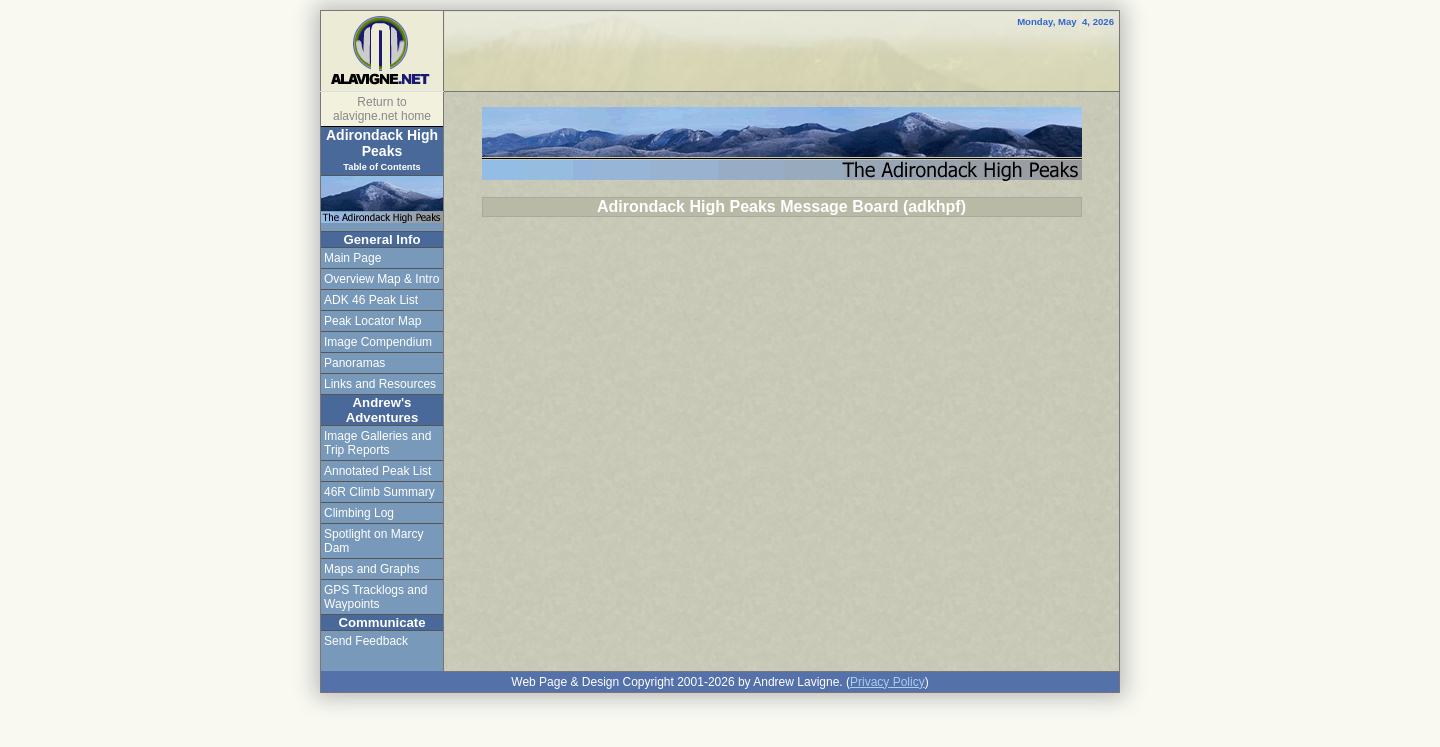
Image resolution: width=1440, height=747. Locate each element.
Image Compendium (378, 342)
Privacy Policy (887, 682)
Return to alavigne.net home (382, 109)
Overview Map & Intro (381, 279)
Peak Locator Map (372, 321)
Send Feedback (366, 641)
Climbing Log (359, 513)
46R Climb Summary (379, 492)
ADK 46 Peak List (371, 300)
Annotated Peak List (377, 471)
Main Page (352, 258)
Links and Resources (380, 384)
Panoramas (354, 363)
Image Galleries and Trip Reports (377, 443)
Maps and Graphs (371, 569)
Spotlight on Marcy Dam (373, 541)
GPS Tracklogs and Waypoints (375, 597)
